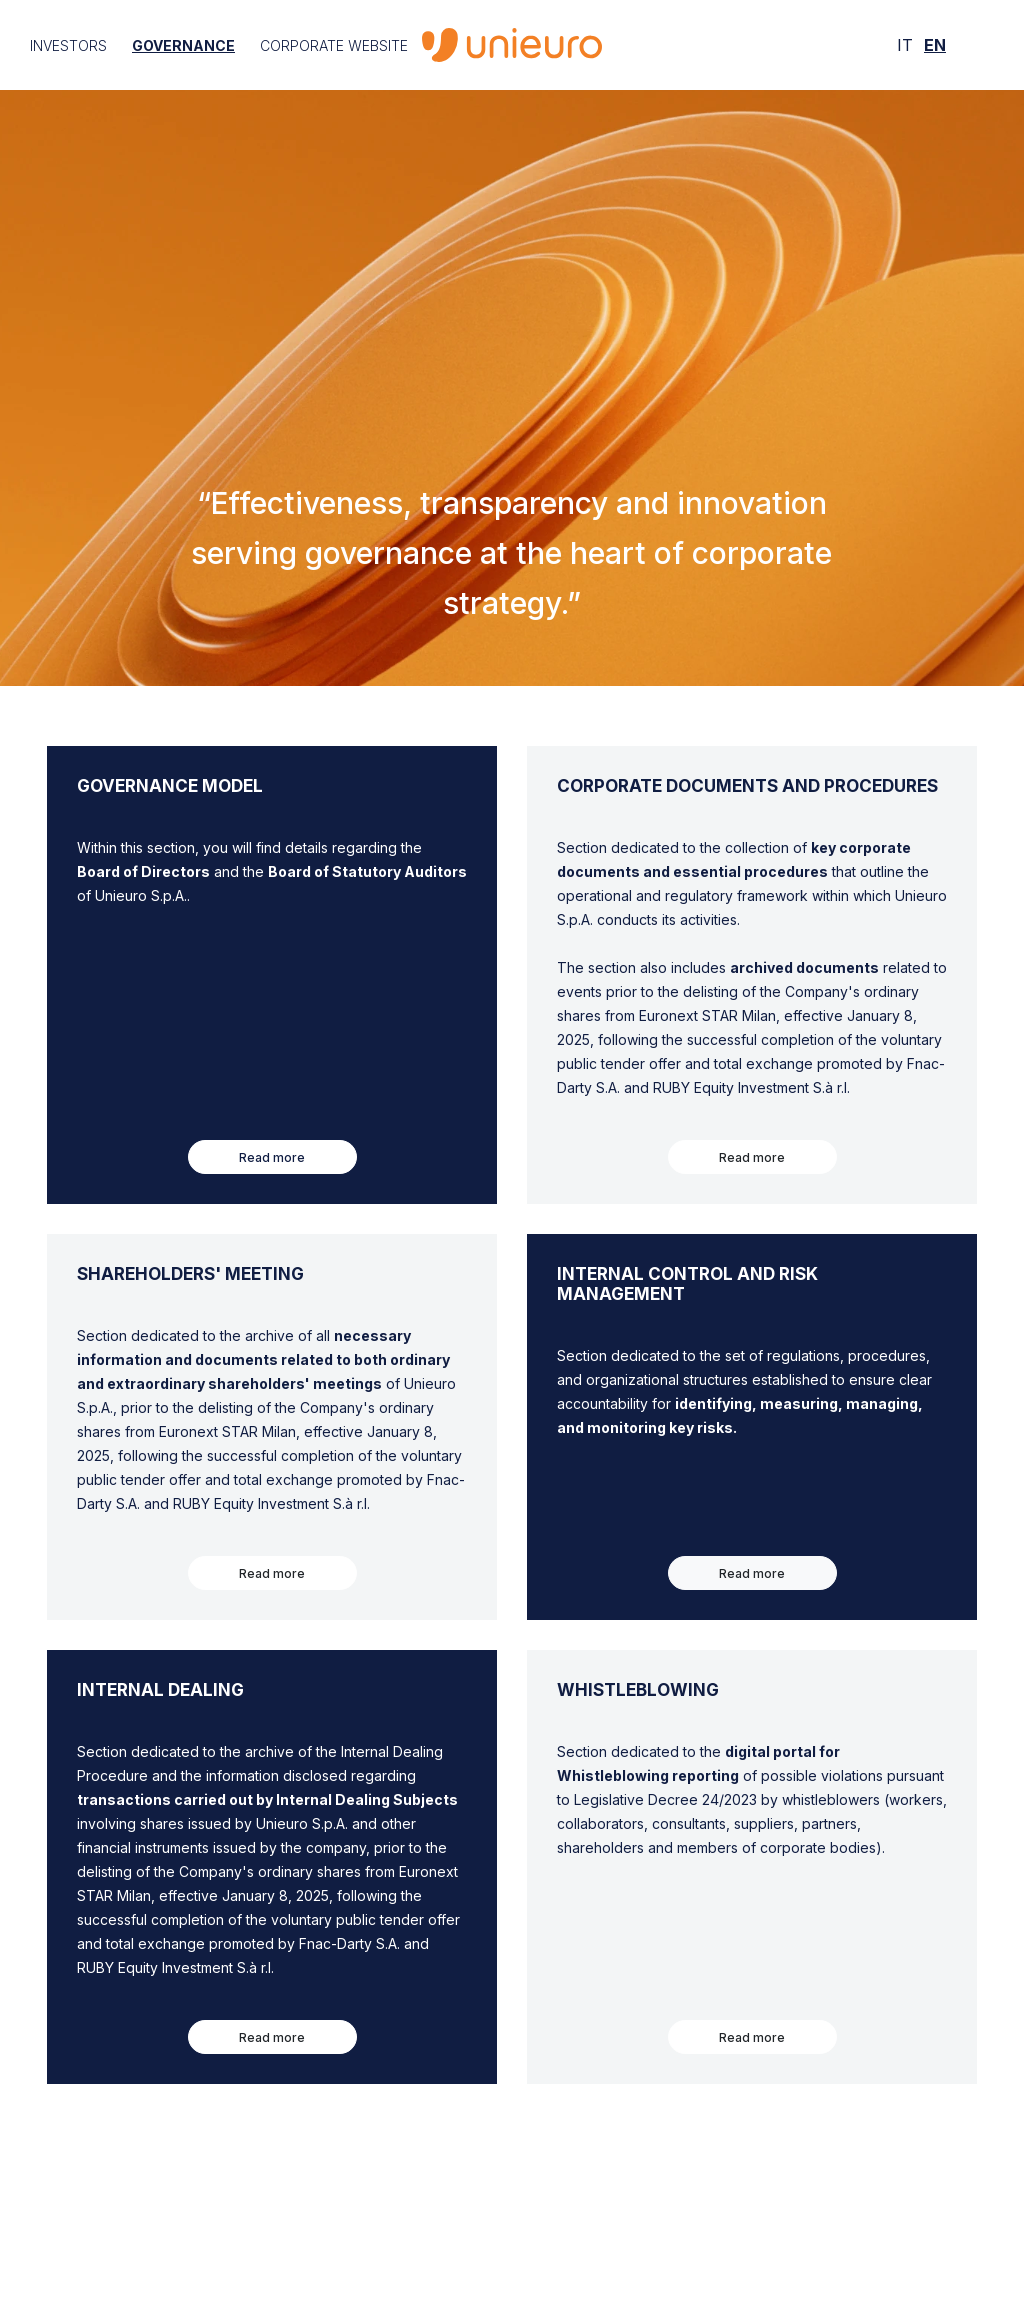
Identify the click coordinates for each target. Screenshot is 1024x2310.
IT (905, 45)
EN (935, 45)
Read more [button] (272, 1157)
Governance (183, 45)
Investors (68, 45)
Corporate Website (334, 45)
